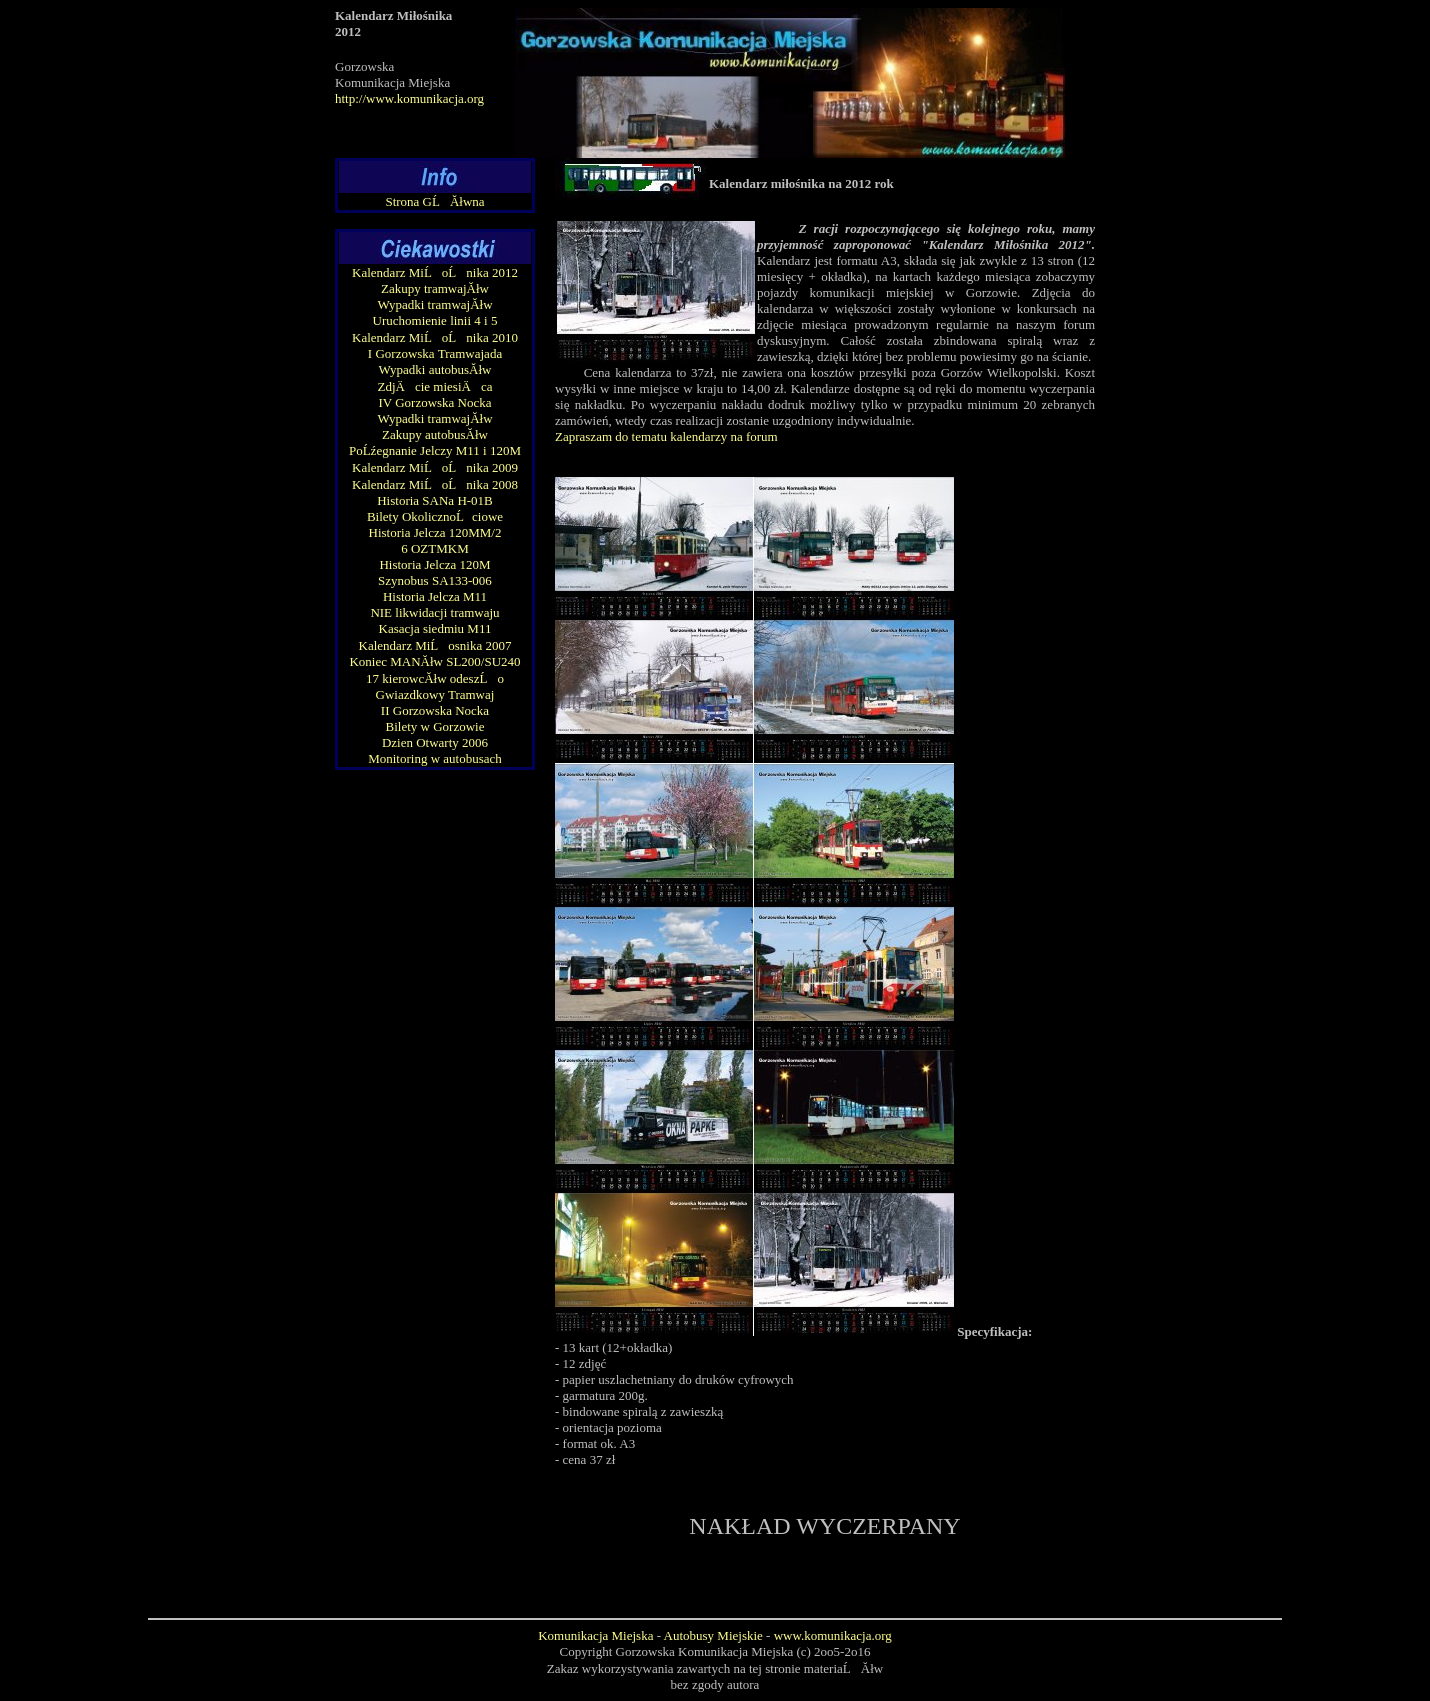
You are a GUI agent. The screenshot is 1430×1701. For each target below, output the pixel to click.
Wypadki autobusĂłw (435, 369)
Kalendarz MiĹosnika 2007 (435, 645)
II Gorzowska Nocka (435, 710)
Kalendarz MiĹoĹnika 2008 (435, 484)
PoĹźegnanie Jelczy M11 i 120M (435, 450)
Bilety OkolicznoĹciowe (435, 516)
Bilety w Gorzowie (435, 726)
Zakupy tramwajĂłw (435, 288)
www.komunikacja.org (833, 1635)
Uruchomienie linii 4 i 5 (435, 320)
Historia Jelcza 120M (434, 564)
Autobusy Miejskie (713, 1635)
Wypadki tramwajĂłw (434, 304)
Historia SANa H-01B (435, 500)
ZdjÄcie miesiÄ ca (435, 386)
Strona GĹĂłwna (434, 201)
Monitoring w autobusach (435, 758)
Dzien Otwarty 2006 (435, 742)
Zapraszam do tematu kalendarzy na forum (666, 436)
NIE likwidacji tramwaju (434, 612)
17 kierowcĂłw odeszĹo (435, 678)
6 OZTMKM (435, 548)
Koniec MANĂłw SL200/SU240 (434, 661)
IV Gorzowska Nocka (434, 402)
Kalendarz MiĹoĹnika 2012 (435, 272)
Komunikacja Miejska (595, 1635)
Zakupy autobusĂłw (435, 434)
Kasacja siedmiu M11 (435, 628)
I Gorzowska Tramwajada (435, 353)
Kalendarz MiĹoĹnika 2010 (435, 337)
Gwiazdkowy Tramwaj (435, 694)
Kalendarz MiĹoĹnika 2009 (435, 467)
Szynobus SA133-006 (435, 580)
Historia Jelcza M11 (435, 596)
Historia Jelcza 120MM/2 (435, 532)
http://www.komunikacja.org (409, 98)
